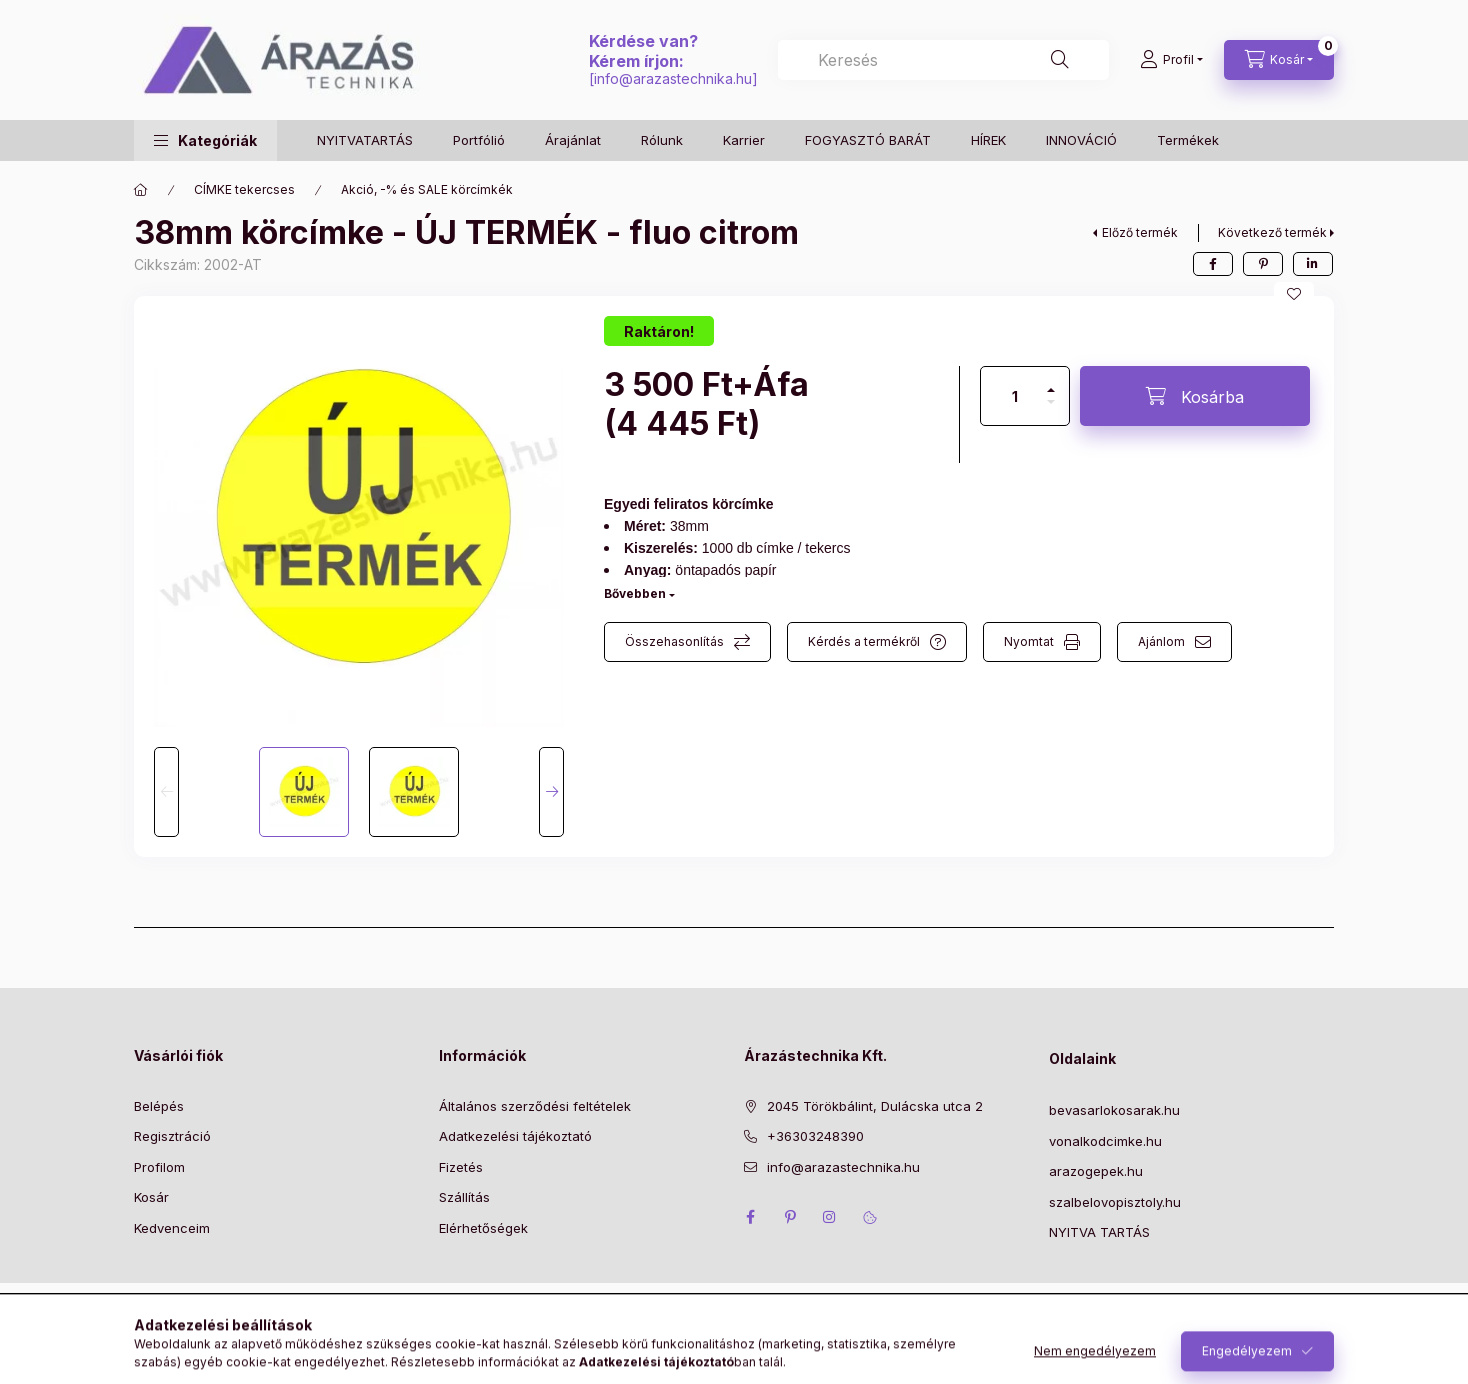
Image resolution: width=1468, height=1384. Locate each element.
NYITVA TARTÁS (1099, 1232)
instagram (830, 1217)
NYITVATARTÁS (365, 140)
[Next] (551, 792)
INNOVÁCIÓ (1081, 140)
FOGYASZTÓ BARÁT (868, 140)
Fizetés (461, 1167)
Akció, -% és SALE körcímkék (427, 189)
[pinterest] (1263, 264)
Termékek (1188, 140)
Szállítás (464, 1197)
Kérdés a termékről (864, 641)
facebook (750, 1217)
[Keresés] (1060, 60)
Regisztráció (172, 1136)
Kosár (151, 1197)
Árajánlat (573, 140)
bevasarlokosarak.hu (1114, 1110)
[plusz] (1051, 381)
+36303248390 (815, 1136)
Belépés (159, 1106)
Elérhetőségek (483, 1228)
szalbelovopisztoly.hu (1115, 1202)
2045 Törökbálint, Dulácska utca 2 (875, 1106)
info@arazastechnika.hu (673, 78)
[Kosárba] (1195, 396)
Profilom (159, 1167)
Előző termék (1140, 232)
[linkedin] (1313, 264)
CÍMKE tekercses (244, 189)
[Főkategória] (141, 190)
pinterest (790, 1217)
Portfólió (479, 140)
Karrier (744, 140)
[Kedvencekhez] (1294, 294)
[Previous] (166, 792)
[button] (205, 140)
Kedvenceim (172, 1228)
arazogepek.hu (1096, 1171)
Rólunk (662, 140)
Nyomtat (1029, 641)
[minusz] (1051, 410)
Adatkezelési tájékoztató (515, 1136)
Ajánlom (1161, 641)
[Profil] (1171, 60)
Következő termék (1272, 232)
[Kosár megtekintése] (1279, 60)
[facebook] (1213, 264)
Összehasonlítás (674, 641)
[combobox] (943, 60)
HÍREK (988, 140)
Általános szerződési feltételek (535, 1106)
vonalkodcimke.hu (1105, 1141)
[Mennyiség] (1015, 396)
